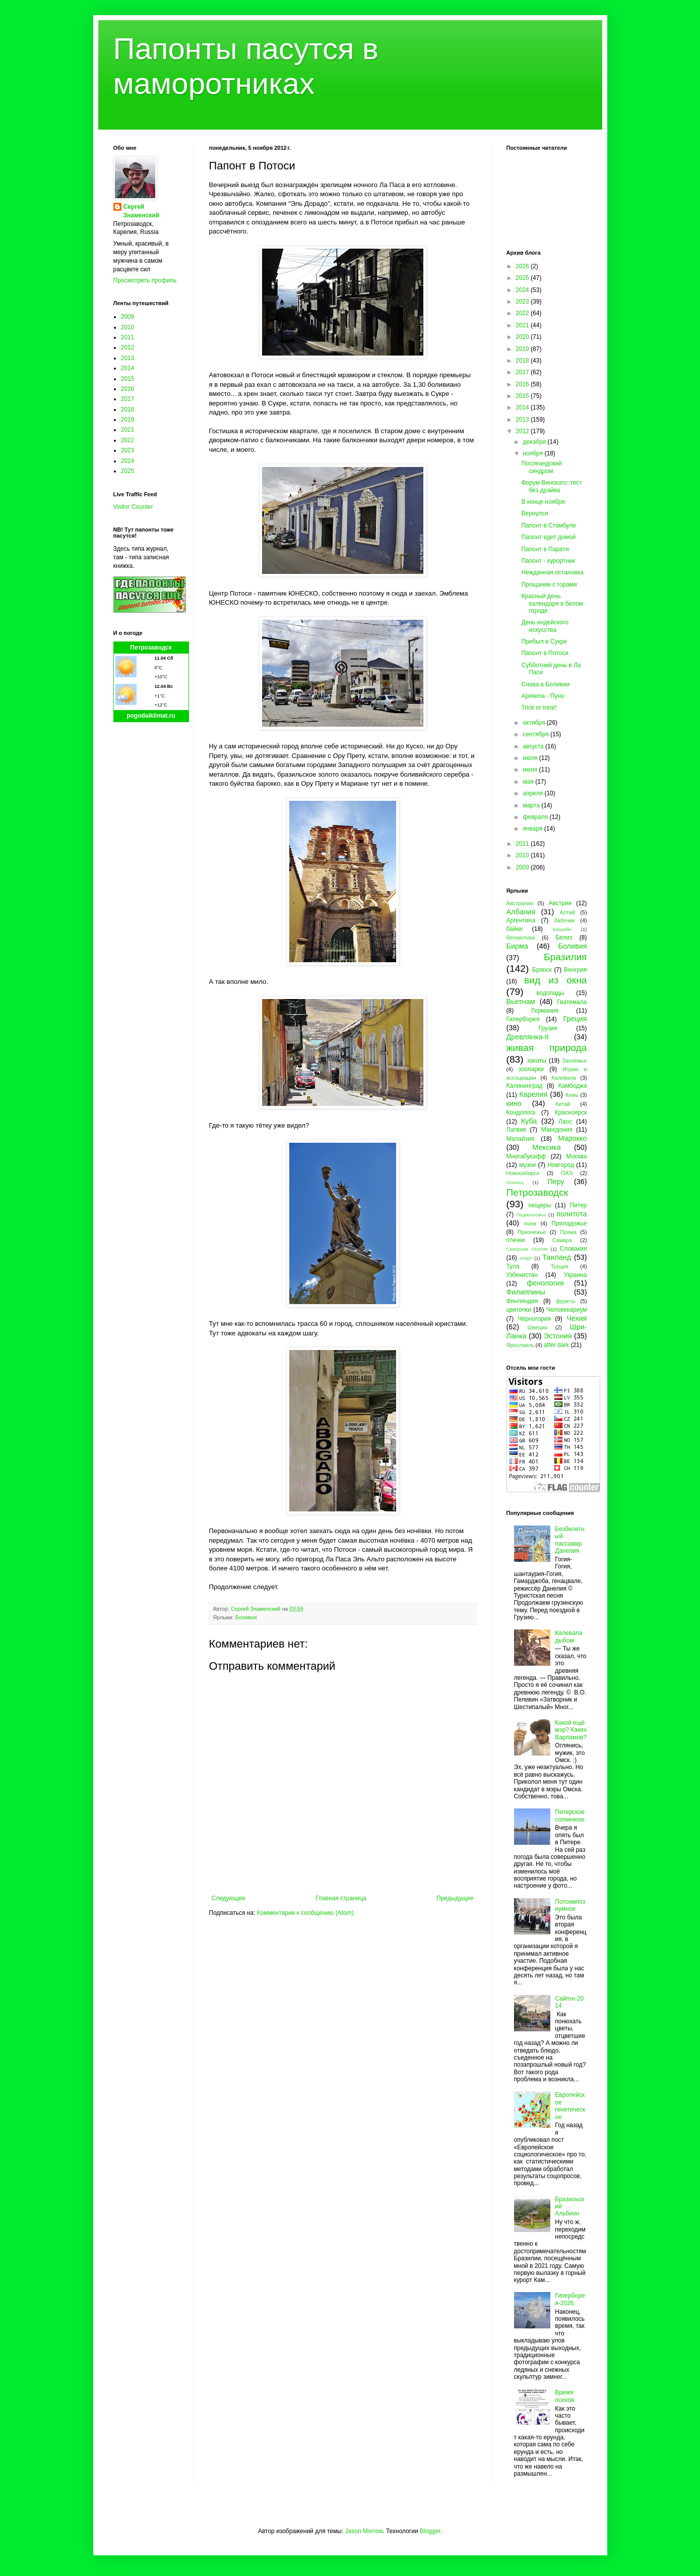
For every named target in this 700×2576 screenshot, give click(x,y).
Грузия (547, 1028)
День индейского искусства (544, 626)
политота (571, 1214)
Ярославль (520, 1345)
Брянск (542, 969)
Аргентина (521, 920)
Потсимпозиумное (570, 1905)
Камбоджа (572, 1085)
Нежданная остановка (552, 572)
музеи (527, 1164)
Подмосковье (531, 1214)
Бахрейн (561, 929)
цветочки (518, 1309)
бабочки (564, 920)
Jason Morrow (364, 2531)
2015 (128, 378)
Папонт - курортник (548, 560)
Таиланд (556, 1257)
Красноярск (570, 1112)
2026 (523, 266)
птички (515, 1240)
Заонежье (574, 1061)
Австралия (519, 903)
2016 (128, 388)
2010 (128, 327)
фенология (545, 1283)
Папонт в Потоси (544, 653)
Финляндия (522, 1301)
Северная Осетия (527, 1249)
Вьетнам (520, 1002)
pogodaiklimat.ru (150, 715)
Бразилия (565, 957)
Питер (578, 1205)
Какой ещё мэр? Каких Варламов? (571, 1730)
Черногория (534, 1318)
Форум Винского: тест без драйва (551, 486)
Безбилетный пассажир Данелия (570, 1540)
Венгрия (575, 969)
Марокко (572, 1138)
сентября (536, 734)
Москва (576, 1156)
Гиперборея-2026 (570, 2299)
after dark (556, 1345)
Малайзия (520, 1138)
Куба (529, 1121)
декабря (535, 441)
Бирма (517, 946)
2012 (128, 347)
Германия (544, 1010)
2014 (128, 368)
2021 (128, 429)
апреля (533, 793)
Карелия (533, 1094)
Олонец (515, 1182)
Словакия (573, 1248)
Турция (559, 1266)
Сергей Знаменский (141, 211)
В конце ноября (542, 501)
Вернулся (534, 513)
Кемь (571, 1095)
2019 (128, 419)
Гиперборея (523, 1019)
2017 (128, 398)
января (533, 828)
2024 (128, 460)
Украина (575, 1274)
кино (514, 1103)
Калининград (524, 1085)
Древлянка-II (527, 1037)
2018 (128, 409)
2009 (128, 316)
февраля (536, 817)
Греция (575, 1019)
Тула (513, 1266)
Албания (521, 912)
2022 (128, 440)
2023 (128, 450)
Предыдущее (454, 1898)
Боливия (246, 1617)
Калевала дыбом (568, 1636)
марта (532, 805)
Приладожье (569, 1223)
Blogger (430, 2531)
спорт (526, 1258)
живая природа (546, 1047)
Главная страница (340, 1898)
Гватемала (572, 1002)
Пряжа (568, 1232)
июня (531, 769)
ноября (533, 453)
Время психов (564, 2396)
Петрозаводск (151, 647)
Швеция (538, 1327)
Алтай (567, 912)
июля (531, 758)
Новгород (560, 1164)
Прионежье (532, 1232)
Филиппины (525, 1292)
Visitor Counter (133, 506)
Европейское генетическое (570, 2105)
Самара (562, 1240)
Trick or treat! (538, 707)
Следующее (228, 1898)
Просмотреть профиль (145, 280)
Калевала (563, 1078)
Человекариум (566, 1309)
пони (530, 1223)
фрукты (565, 1301)
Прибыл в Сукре (544, 641)
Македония (556, 1129)
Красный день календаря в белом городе (552, 603)
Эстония (558, 1336)
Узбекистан (522, 1274)
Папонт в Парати (544, 549)
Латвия (516, 1129)
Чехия (576, 1318)
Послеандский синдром (541, 467)
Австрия (560, 903)
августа (534, 746)
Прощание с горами (549, 584)
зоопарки (531, 1069)
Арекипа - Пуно (542, 695)
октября (534, 722)
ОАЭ (566, 1173)
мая (529, 781)
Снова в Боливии (545, 684)
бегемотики (520, 937)
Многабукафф (526, 1156)
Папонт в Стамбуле (548, 525)
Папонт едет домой (548, 537)
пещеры (539, 1205)
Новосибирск (522, 1173)
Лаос (565, 1121)
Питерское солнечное (570, 1815)
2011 (128, 337)
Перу (555, 1182)
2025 (128, 471)
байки (514, 928)
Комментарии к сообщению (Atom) (305, 1912)
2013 (128, 358)
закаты (536, 1060)
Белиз (563, 937)
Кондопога (521, 1112)
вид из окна (555, 980)
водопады (550, 993)
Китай (562, 1104)
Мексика (546, 1147)
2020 (523, 336)
